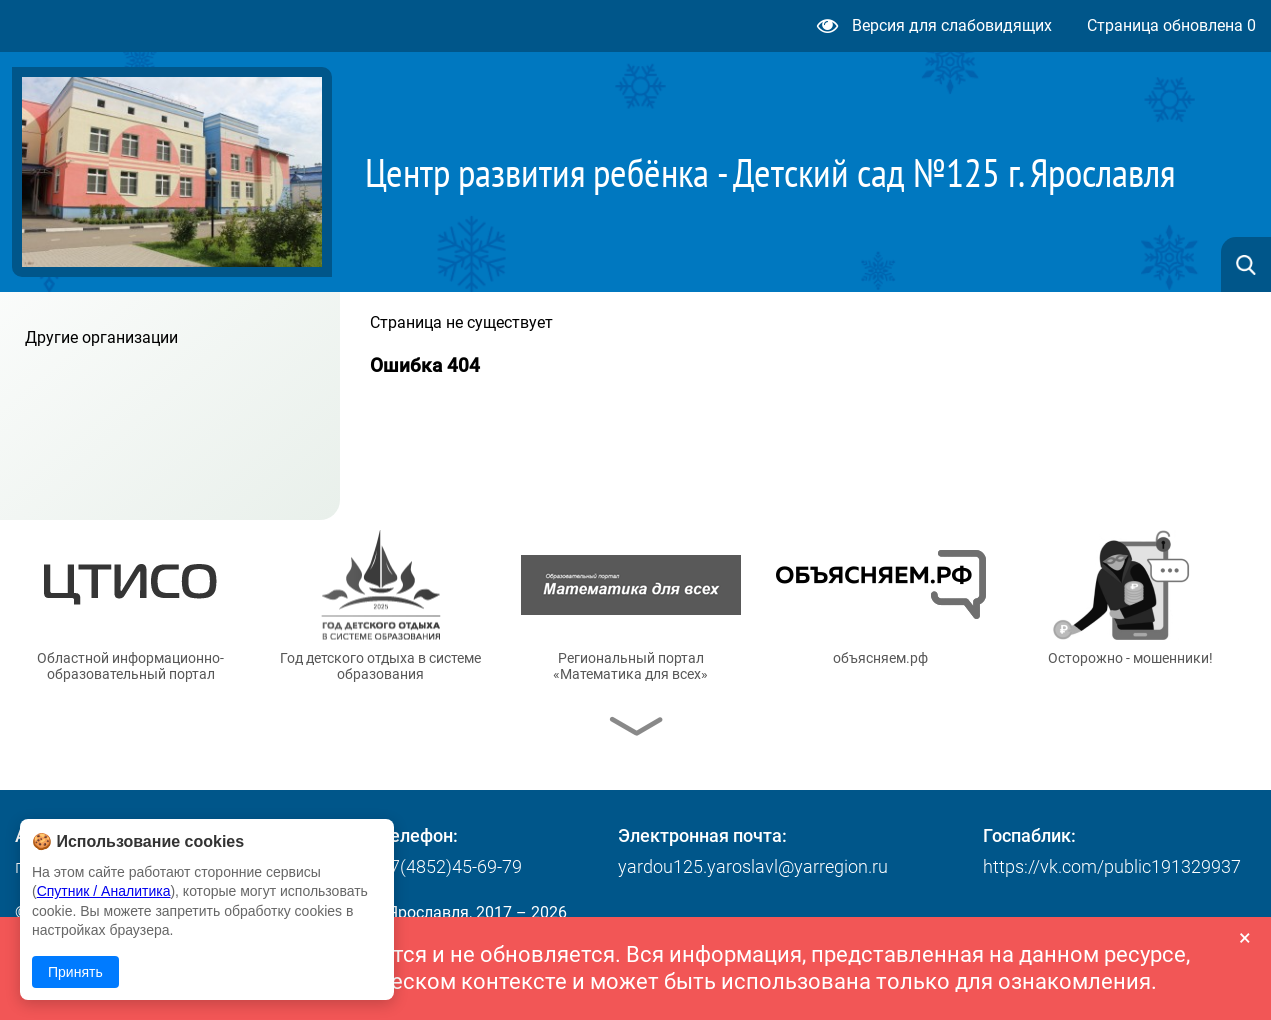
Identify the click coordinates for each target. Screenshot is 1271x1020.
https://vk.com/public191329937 (1112, 866)
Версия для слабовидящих (934, 25)
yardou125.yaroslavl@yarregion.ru (753, 866)
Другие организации (101, 337)
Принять (75, 972)
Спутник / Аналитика (104, 891)
